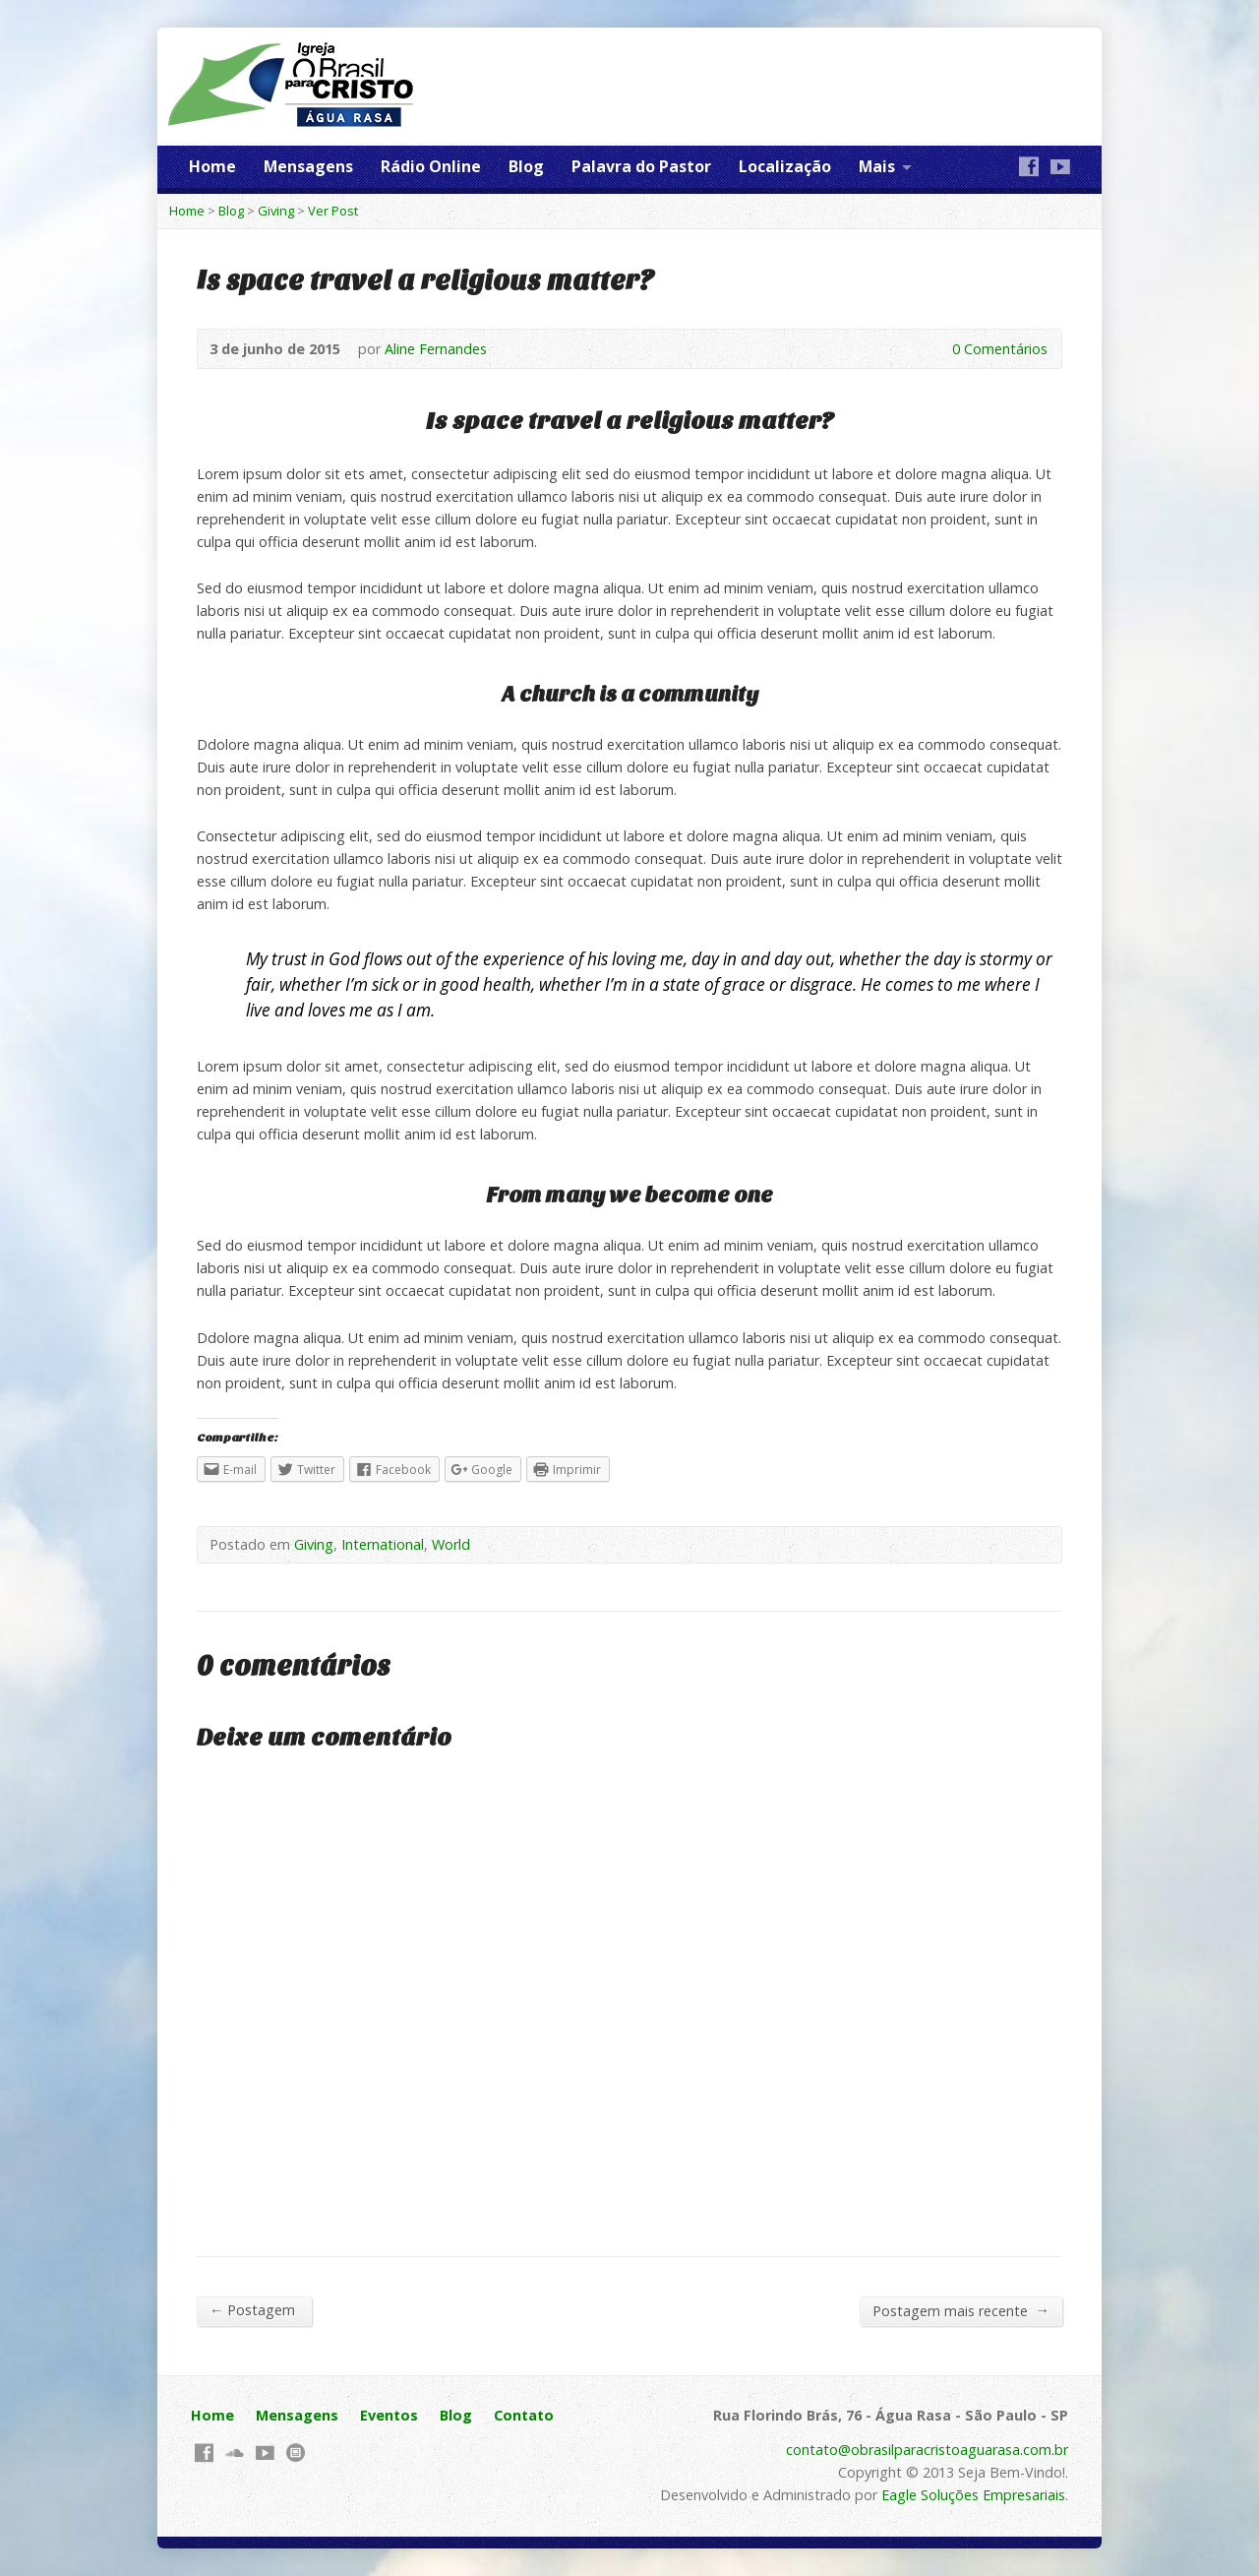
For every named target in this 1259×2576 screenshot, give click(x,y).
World (451, 1544)
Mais (877, 166)
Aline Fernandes (436, 348)
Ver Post (333, 210)
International (382, 1544)
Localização (785, 166)
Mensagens (308, 166)
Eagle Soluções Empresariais (973, 2494)
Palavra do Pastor (641, 166)
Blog (526, 166)
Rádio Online (431, 166)
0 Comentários (936, 348)
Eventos (389, 2415)
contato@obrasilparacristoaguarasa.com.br (927, 2449)
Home (212, 166)
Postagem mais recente (960, 2310)
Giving (276, 210)
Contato (524, 2415)
